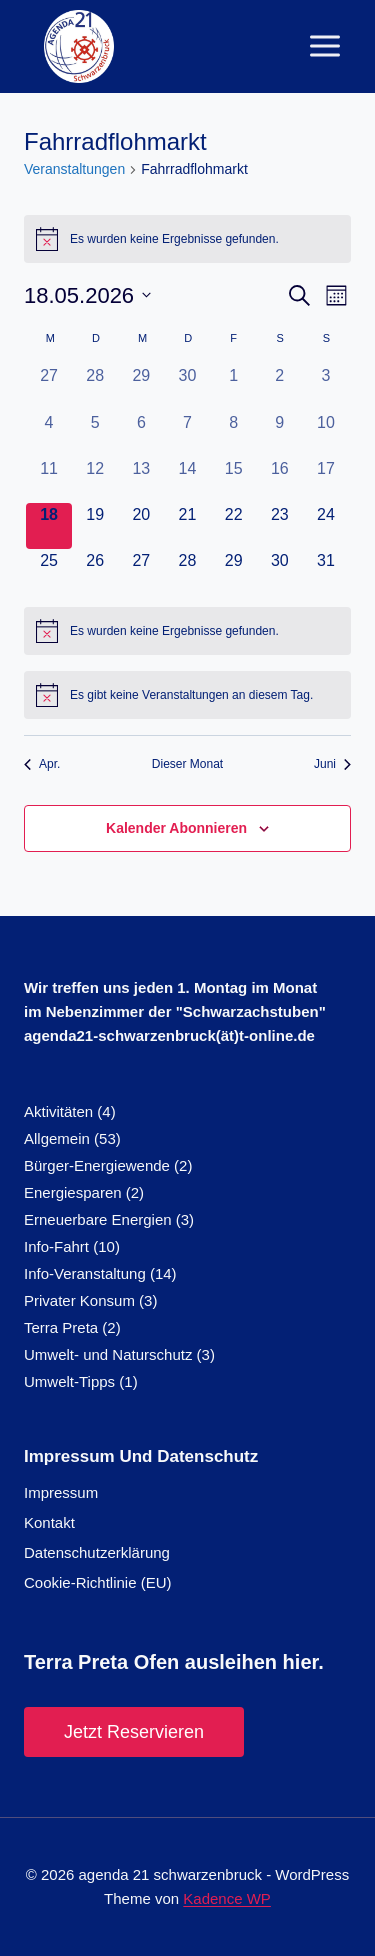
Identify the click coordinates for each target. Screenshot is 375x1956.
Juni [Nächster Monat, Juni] (332, 764)
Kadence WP (227, 1898)
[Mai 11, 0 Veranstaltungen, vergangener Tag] (49, 480)
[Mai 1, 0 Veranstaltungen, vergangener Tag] (234, 387)
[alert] (187, 239)
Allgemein (57, 1138)
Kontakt (49, 1522)
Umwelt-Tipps (69, 1381)
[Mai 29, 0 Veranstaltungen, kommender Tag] (234, 572)
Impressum (61, 1492)
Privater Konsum (79, 1300)
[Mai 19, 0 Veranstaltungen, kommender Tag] (95, 526)
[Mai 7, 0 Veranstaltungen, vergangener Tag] (187, 434)
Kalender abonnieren (176, 828)
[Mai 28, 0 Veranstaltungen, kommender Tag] (187, 572)
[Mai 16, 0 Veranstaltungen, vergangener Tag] (280, 480)
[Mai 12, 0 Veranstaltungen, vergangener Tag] (95, 480)
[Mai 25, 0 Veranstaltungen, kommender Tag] (49, 572)
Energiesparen (73, 1192)
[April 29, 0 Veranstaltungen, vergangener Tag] (141, 387)
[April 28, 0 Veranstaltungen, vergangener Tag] (95, 387)
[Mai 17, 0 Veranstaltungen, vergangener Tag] (326, 480)
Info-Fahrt (56, 1246)
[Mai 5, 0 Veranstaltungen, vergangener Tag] (95, 434)
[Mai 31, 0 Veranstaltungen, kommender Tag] (326, 572)
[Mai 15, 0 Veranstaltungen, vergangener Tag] (234, 480)
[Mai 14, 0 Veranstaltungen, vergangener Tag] (187, 480)
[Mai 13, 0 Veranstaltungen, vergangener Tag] (141, 480)
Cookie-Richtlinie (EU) (98, 1582)
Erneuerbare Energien (98, 1219)
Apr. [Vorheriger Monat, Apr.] (42, 764)
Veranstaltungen (74, 169)
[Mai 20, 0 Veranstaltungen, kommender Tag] (141, 526)
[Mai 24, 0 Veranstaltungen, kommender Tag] (326, 526)
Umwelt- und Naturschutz (108, 1354)
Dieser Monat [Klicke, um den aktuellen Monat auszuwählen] (187, 764)
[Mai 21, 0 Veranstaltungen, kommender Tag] (187, 526)
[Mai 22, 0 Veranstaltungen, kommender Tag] (234, 526)
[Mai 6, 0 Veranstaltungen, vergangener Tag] (141, 434)
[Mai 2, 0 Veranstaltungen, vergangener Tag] (280, 387)
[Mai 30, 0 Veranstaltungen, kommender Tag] (280, 572)
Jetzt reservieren (134, 1732)
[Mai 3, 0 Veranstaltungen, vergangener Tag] (326, 387)
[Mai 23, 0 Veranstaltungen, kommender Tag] (280, 526)
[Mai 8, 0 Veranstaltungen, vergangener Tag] (234, 434)
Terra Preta (61, 1327)
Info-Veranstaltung (85, 1273)
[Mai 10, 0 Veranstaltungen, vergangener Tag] (326, 434)
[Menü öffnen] (324, 46)
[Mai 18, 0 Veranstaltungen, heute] (49, 526)
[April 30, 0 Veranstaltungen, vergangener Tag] (187, 387)
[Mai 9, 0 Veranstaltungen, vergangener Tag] (280, 434)
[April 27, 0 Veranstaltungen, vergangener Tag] (49, 387)
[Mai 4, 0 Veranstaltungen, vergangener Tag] (49, 434)
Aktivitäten (58, 1111)
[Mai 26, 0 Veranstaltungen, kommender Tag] (95, 572)
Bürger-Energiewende (97, 1165)
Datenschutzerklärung (97, 1552)
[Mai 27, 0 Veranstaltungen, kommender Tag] (141, 572)
